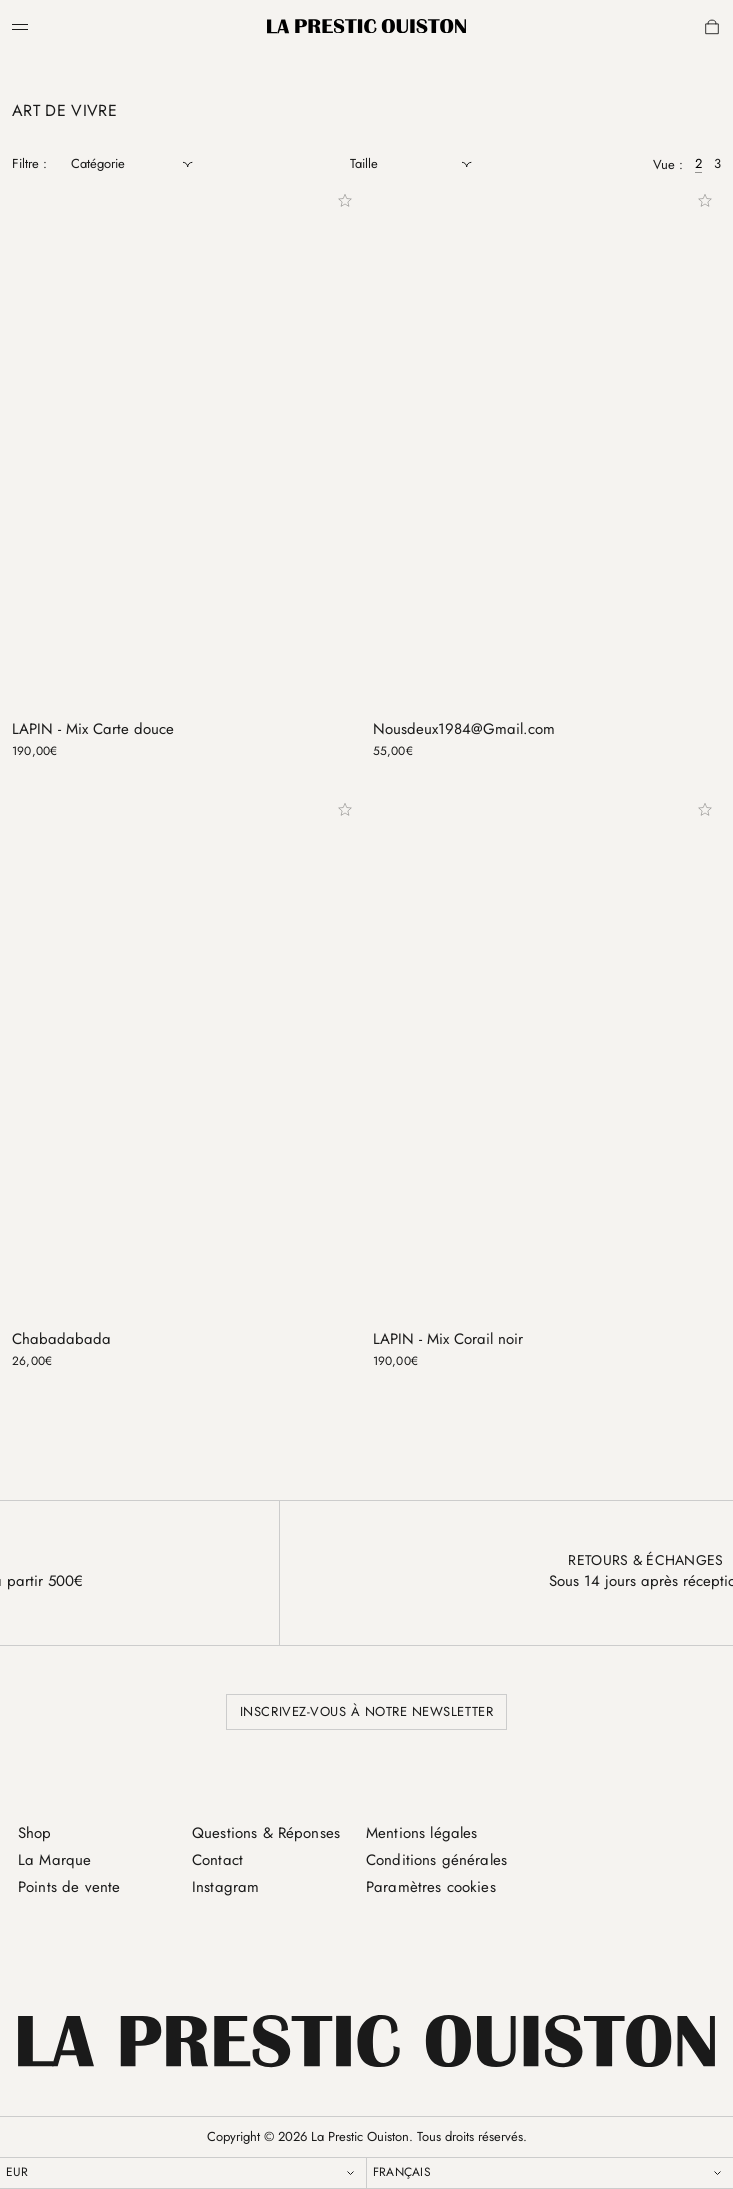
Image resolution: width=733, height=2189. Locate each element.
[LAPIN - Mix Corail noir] (547, 1098)
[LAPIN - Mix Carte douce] (186, 489)
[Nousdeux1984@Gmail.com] (547, 489)
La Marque (54, 1860)
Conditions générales (436, 1860)
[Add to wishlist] (345, 201)
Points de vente (69, 1887)
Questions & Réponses (266, 1833)
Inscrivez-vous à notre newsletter (366, 1711)
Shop (35, 1833)
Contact (217, 1860)
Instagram (225, 1887)
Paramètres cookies (431, 1887)
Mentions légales (421, 1833)
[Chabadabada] (186, 1098)
